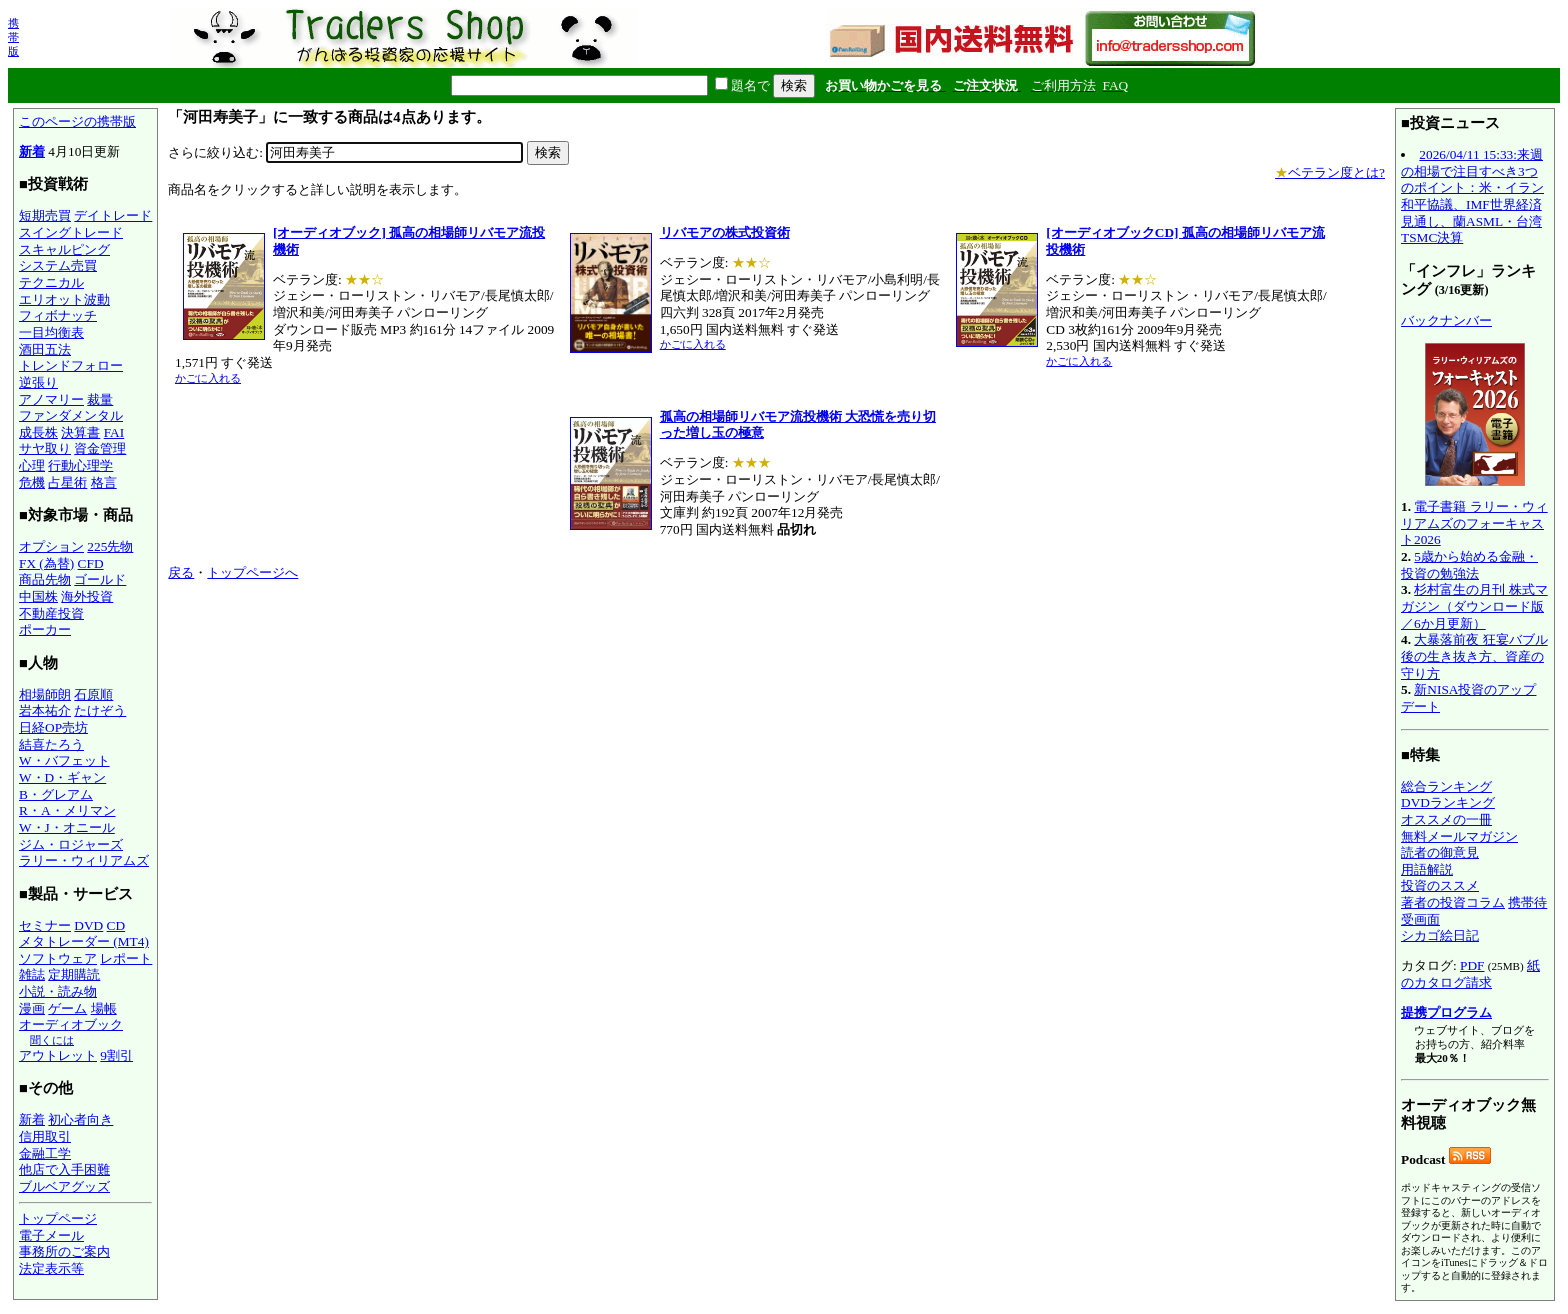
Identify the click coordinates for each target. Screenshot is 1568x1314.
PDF (1472, 965)
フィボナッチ (58, 315)
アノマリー (51, 399)
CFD (91, 563)
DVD (88, 925)
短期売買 (45, 215)
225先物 (110, 546)
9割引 (116, 1055)
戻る (181, 572)
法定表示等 (51, 1268)
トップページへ (252, 572)
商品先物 (45, 579)
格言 (104, 482)
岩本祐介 (45, 710)
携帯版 (13, 37)
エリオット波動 (64, 299)
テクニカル (51, 282)
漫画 (32, 1008)
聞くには (52, 1040)
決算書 (80, 432)
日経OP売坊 (53, 727)
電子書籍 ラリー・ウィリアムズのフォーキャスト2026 (1474, 523)
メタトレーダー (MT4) (84, 941)
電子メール (51, 1235)
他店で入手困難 (64, 1169)
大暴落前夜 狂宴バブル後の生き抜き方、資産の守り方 (1474, 656)
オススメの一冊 (1446, 819)
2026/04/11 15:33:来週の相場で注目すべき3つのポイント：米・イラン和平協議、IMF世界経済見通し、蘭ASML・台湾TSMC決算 (1472, 196)
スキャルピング (64, 249)
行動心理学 (80, 465)
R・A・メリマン (67, 810)
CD (116, 925)
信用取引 (45, 1136)
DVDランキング (1448, 802)
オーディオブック (71, 1024)
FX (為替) (46, 563)
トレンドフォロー (71, 365)
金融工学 (45, 1153)
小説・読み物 (58, 991)
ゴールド (100, 579)
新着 (32, 151)
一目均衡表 (51, 332)
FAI (114, 432)
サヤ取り (45, 448)
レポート (126, 958)
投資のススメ (1440, 885)
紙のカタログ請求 (1470, 974)
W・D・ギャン (62, 777)
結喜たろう (51, 744)
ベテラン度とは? (1330, 172)
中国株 (38, 596)
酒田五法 (45, 349)
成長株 (38, 432)
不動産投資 (51, 613)
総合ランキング (1446, 786)
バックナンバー (1446, 320)
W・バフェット (64, 760)
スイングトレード (71, 232)
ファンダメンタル (71, 415)
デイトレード (113, 215)
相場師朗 (45, 694)
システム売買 (58, 265)
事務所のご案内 (64, 1251)
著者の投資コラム (1453, 902)
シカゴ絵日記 (1440, 935)
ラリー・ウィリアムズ (84, 860)
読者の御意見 (1440, 852)
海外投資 (87, 596)
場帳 (104, 1008)
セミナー (45, 925)
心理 (32, 465)
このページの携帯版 (77, 121)
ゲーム (67, 1008)
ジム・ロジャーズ (71, 844)
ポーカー (45, 629)
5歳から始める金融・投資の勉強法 (1469, 565)
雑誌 (32, 974)
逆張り (38, 382)
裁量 (100, 399)
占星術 (67, 482)
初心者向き (80, 1119)
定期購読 (74, 974)
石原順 (93, 694)
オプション (51, 546)
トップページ (58, 1218)
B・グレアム (56, 794)
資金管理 (100, 448)
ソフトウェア (58, 958)
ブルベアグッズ (64, 1186)
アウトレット (58, 1055)
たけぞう (100, 710)
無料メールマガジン (1459, 836)
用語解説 (1427, 869)
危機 (32, 482)
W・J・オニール (67, 827)
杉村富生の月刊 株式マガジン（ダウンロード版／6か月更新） (1474, 606)
